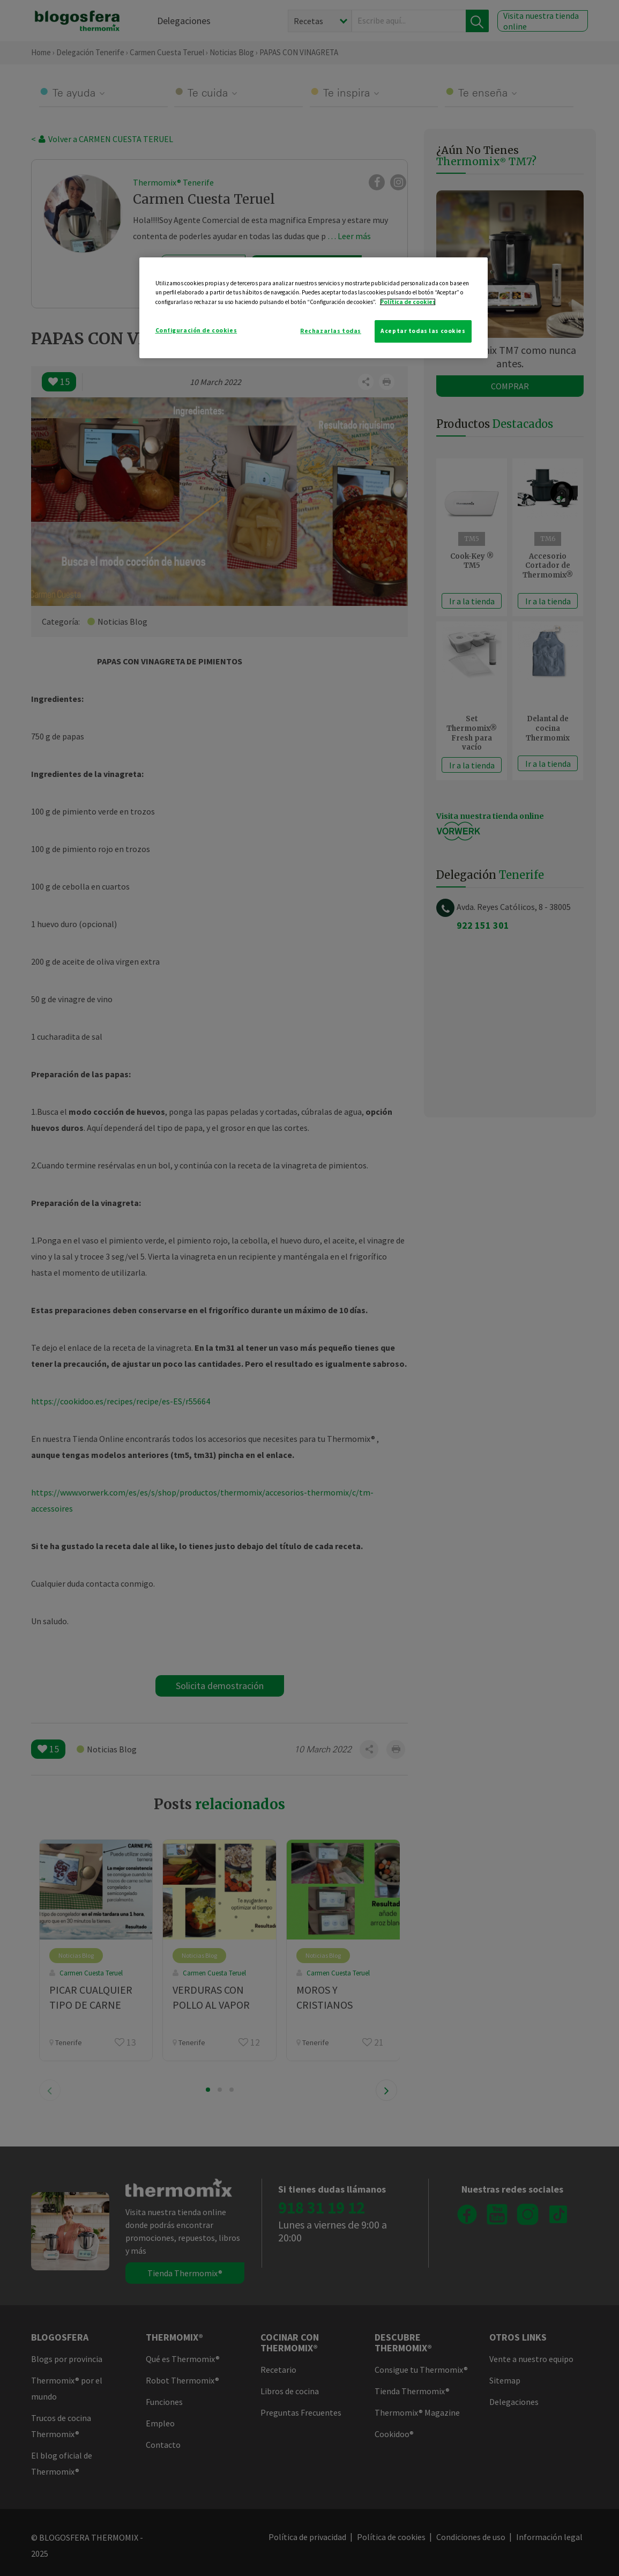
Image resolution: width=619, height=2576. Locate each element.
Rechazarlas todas (330, 331)
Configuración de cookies (196, 330)
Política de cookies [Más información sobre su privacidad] (408, 302)
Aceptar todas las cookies (423, 331)
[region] (313, 307)
